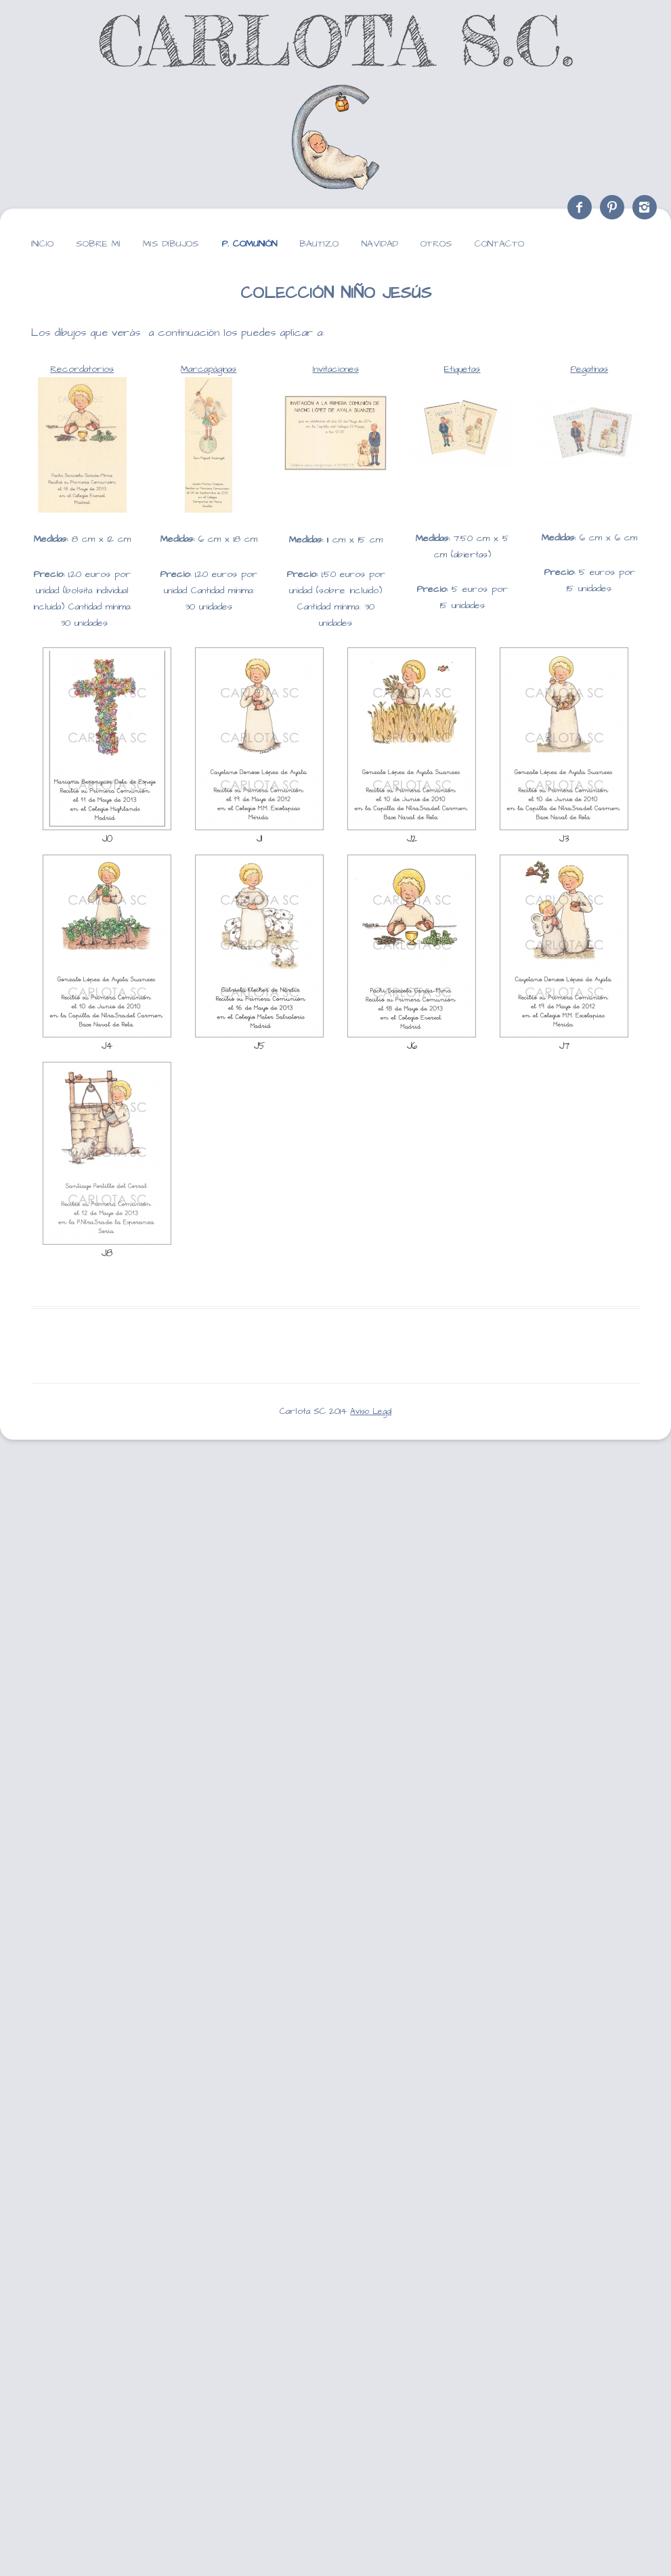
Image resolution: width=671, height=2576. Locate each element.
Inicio (42, 244)
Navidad (380, 244)
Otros (436, 244)
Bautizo (319, 244)
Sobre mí (98, 244)
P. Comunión (249, 244)
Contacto (499, 244)
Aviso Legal (370, 1411)
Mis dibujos (171, 244)
